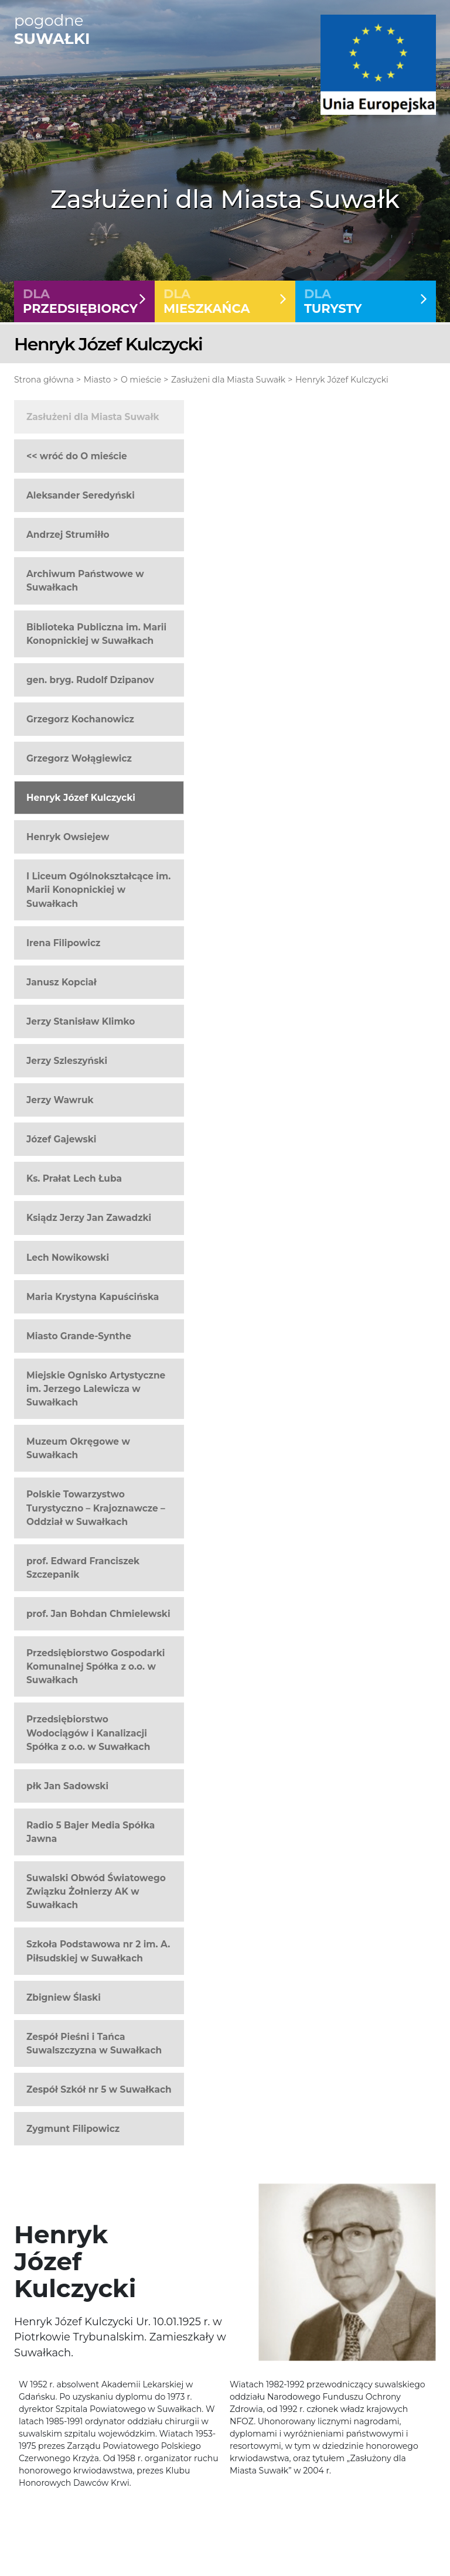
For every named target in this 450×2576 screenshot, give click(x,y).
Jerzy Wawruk (60, 1100)
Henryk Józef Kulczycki (341, 379)
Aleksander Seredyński (80, 495)
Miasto (97, 379)
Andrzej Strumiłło (68, 534)
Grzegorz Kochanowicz (80, 719)
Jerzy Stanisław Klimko (80, 1021)
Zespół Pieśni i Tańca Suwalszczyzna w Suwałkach (94, 2043)
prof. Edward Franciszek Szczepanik (82, 1567)
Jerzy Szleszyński (66, 1060)
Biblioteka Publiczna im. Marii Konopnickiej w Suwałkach (96, 634)
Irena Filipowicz (63, 942)
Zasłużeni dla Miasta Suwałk (228, 379)
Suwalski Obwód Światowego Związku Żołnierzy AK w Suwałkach (96, 1891)
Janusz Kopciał (61, 982)
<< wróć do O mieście (76, 456)
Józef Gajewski (61, 1139)
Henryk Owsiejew (67, 836)
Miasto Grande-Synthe (78, 1336)
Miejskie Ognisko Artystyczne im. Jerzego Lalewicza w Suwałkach (95, 1389)
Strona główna (44, 379)
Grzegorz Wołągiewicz (79, 758)
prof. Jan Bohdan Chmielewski (98, 1613)
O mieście (141, 379)
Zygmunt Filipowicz (73, 2128)
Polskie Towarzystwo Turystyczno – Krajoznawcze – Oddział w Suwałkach (95, 1508)
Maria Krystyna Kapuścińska (92, 1296)
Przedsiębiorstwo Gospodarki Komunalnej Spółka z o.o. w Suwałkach (95, 1666)
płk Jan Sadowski (67, 1786)
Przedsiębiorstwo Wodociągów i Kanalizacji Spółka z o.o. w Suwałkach (88, 1733)
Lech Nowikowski (67, 1257)
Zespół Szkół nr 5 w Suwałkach (99, 2089)
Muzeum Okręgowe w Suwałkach (78, 1448)
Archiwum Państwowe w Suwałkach (85, 580)
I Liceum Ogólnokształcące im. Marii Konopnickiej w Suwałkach (98, 890)
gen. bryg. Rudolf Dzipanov (90, 679)
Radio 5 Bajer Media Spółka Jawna (90, 1832)
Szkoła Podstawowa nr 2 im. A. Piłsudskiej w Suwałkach (98, 1951)
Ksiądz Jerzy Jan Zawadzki (88, 1217)
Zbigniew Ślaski (63, 1997)
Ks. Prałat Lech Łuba (74, 1178)
